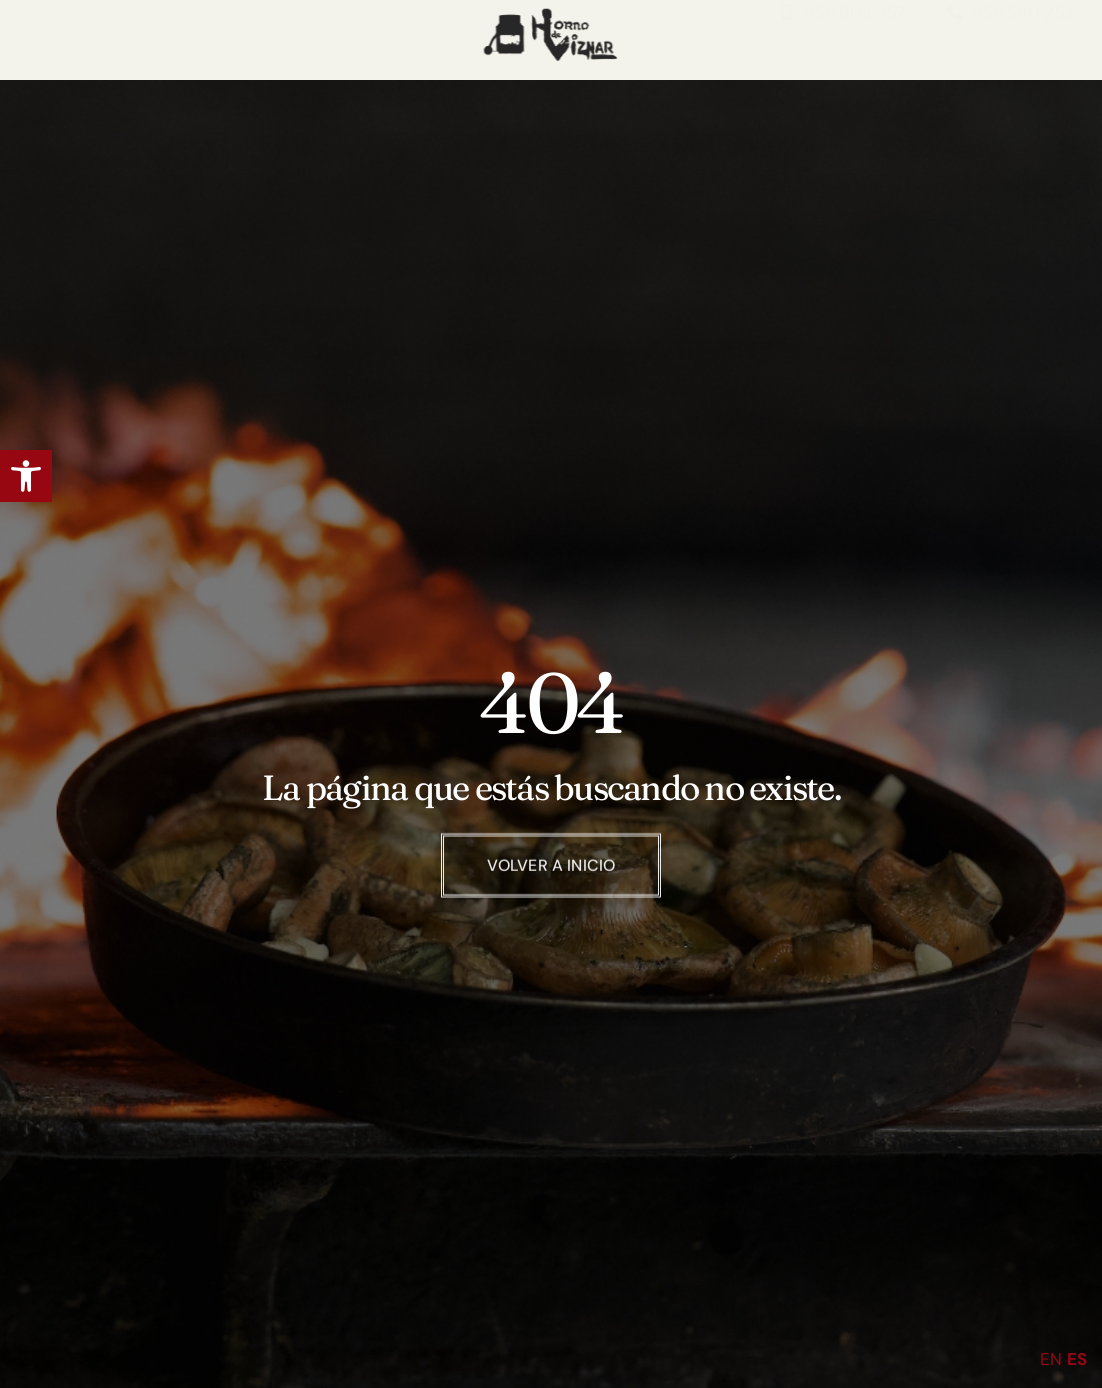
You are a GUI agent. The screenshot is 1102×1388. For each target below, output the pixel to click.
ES (1077, 1359)
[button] (26, 476)
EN (1051, 1359)
